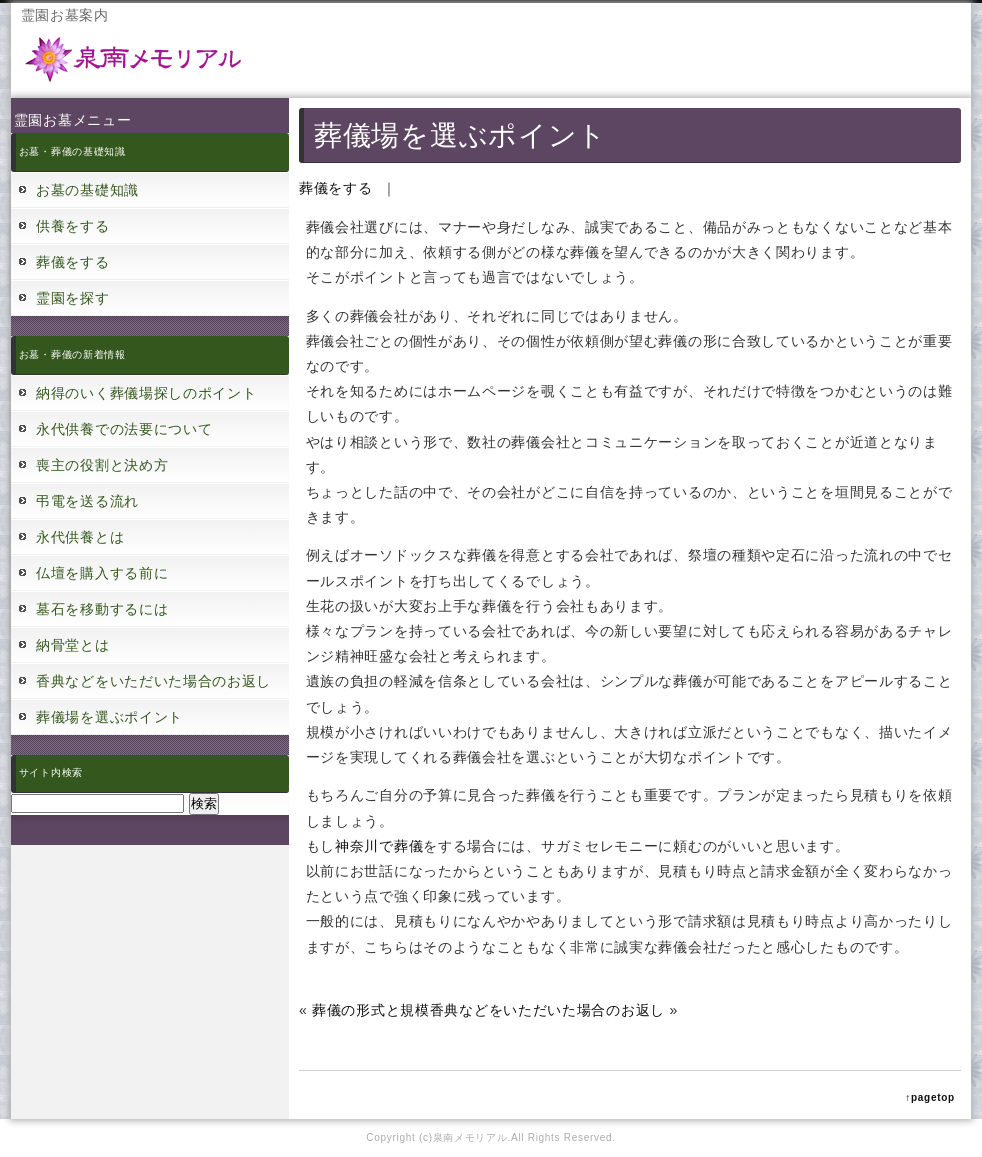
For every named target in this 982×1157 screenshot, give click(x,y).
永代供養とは (80, 537)
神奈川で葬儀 (379, 846)
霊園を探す (73, 298)
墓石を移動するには (102, 609)
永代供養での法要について (124, 429)
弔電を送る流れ (87, 501)
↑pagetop (930, 1097)
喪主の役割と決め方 (102, 465)
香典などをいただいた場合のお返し (153, 681)
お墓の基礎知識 (87, 190)
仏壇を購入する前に (102, 573)
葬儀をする (73, 262)
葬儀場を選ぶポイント (109, 717)
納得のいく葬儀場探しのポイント (146, 393)
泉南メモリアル (470, 1137)
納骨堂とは (73, 645)
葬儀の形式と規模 (371, 1010)
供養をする (73, 226)
